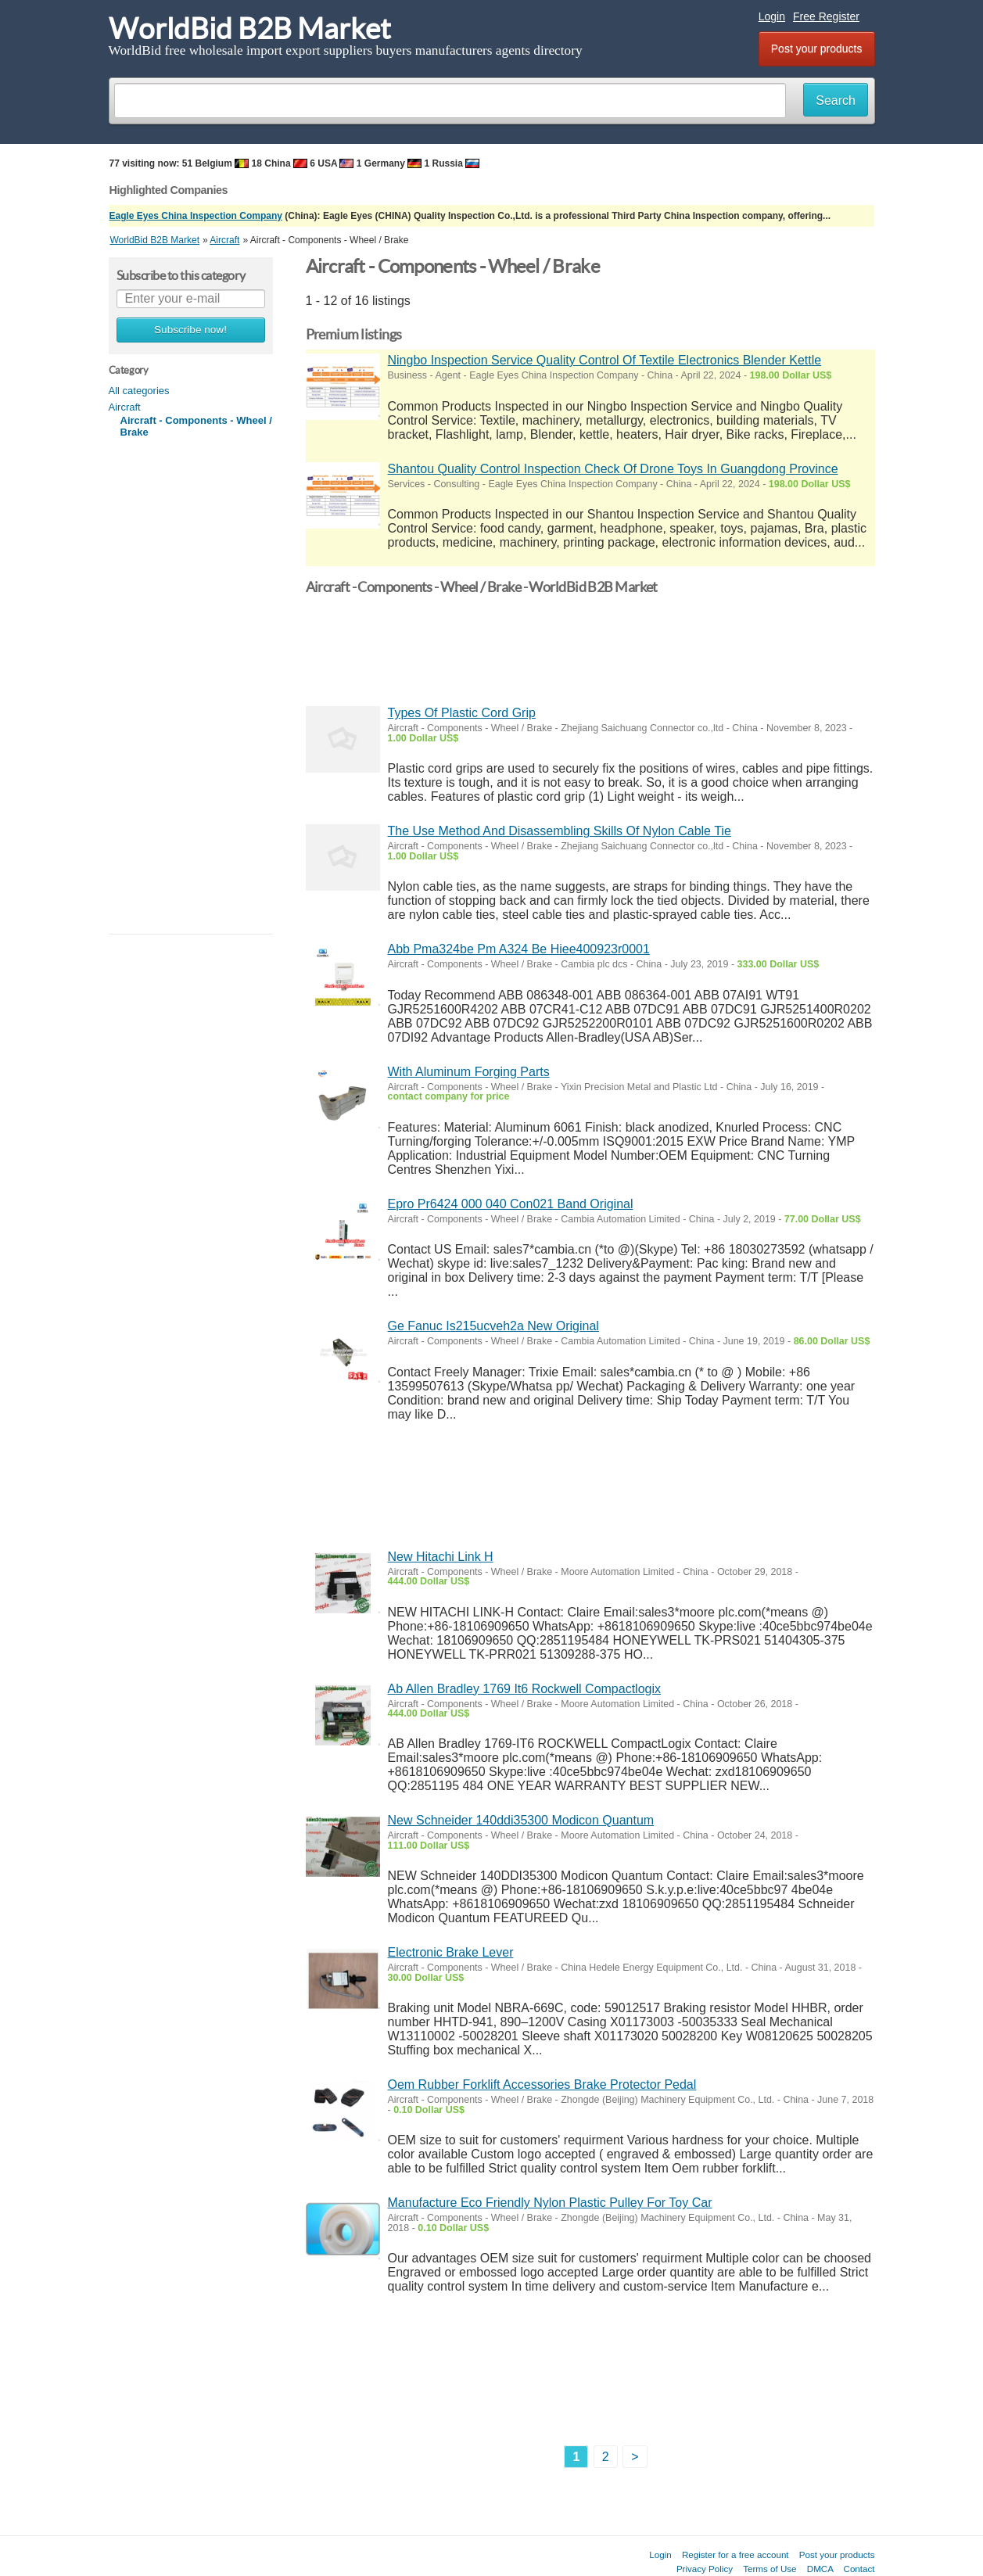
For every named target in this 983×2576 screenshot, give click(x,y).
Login (772, 16)
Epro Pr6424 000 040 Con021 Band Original (510, 1204)
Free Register (826, 16)
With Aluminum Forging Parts (469, 1071)
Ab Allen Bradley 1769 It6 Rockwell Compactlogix (525, 1688)
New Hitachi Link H (440, 1556)
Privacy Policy (704, 2568)
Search (836, 100)
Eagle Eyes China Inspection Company (195, 215)
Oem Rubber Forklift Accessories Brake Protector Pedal (542, 2084)
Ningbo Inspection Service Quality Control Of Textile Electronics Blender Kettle (605, 360)
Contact (859, 2568)
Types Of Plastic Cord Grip (462, 712)
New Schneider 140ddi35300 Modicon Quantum (521, 1820)
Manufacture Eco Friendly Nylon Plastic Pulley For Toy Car (550, 2202)
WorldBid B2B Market (250, 29)
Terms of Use (769, 2568)
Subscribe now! (190, 329)
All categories (139, 390)
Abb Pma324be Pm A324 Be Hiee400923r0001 (519, 949)
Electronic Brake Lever (451, 1952)
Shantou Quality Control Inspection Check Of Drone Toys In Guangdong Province (613, 468)
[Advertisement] (191, 686)
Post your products (817, 48)
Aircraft (125, 407)
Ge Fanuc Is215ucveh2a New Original (493, 1326)
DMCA (820, 2568)
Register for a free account (735, 2554)
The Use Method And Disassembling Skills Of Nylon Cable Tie (559, 831)
